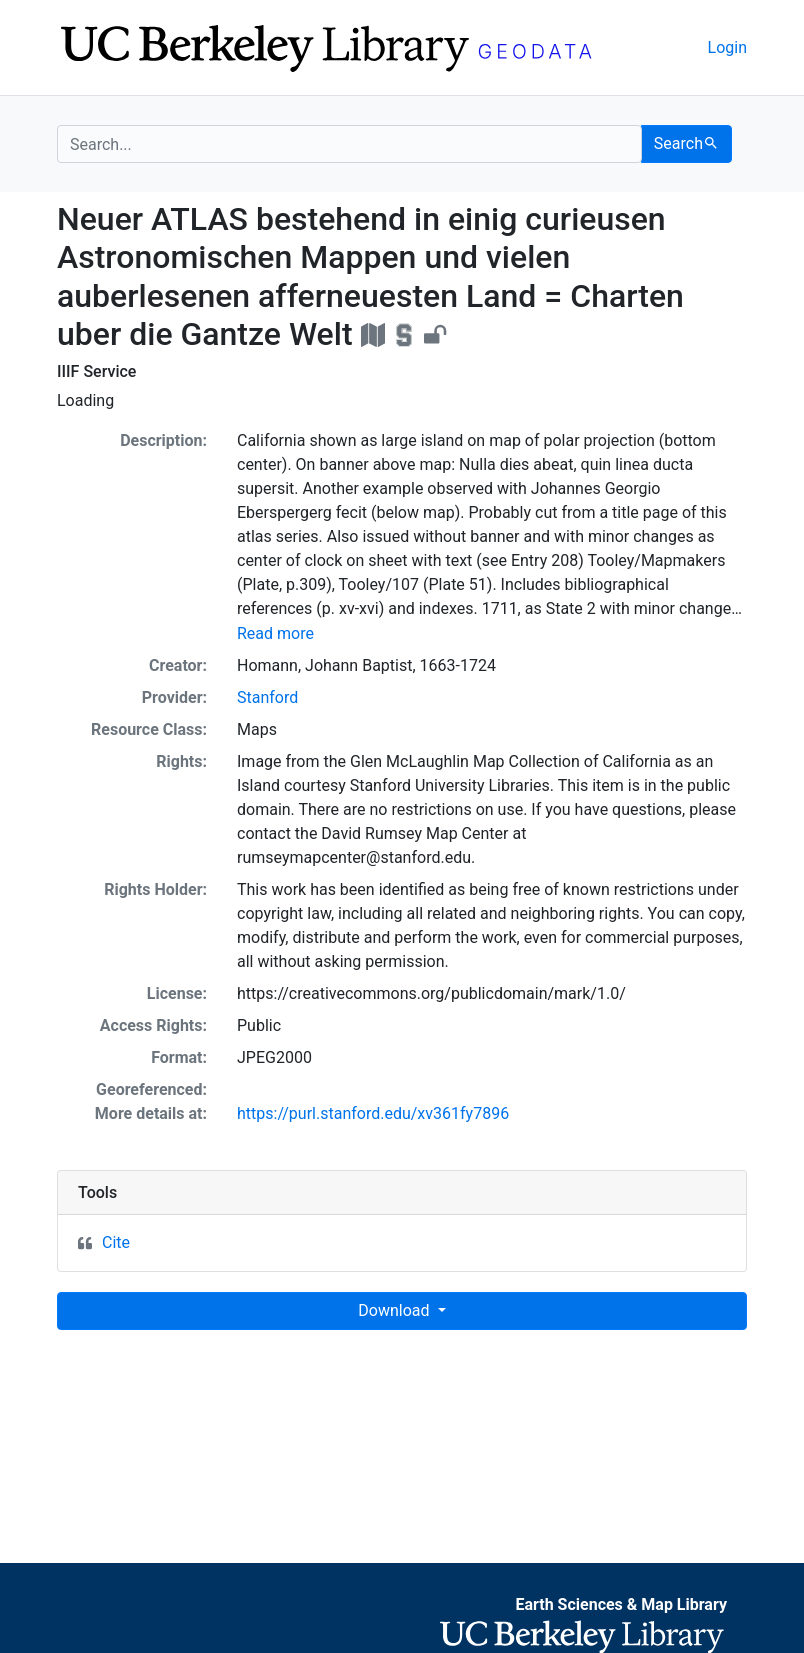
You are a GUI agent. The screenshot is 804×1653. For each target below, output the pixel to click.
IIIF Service (96, 371)
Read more (275, 633)
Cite (116, 1242)
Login (727, 47)
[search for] (349, 144)
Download (395, 1310)
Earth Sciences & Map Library (621, 1604)
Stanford (267, 697)
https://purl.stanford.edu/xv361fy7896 (373, 1113)
